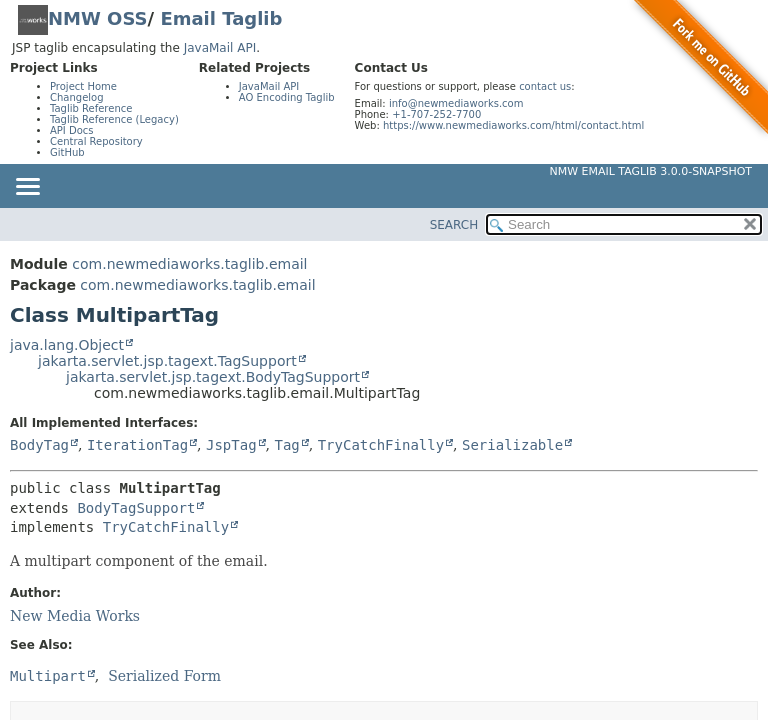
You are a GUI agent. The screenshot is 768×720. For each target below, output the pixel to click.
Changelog (77, 97)
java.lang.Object (67, 345)
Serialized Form (164, 676)
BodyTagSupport (136, 508)
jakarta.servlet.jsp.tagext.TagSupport (167, 361)
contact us (545, 86)
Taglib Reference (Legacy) (114, 119)
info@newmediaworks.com (456, 103)
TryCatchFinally (381, 445)
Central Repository (96, 141)
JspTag (231, 445)
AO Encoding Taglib (287, 97)
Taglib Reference (91, 108)
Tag (286, 445)
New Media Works (75, 616)
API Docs (72, 130)
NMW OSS (98, 18)
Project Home (83, 86)
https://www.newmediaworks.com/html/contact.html (513, 125)
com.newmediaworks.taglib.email (189, 264)
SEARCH (454, 225)
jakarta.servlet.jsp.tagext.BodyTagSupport (213, 377)
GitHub (67, 152)
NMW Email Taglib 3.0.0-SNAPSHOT (651, 171)
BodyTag (39, 445)
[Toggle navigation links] (27, 188)
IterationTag (137, 445)
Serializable (512, 445)
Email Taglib (221, 18)
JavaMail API (220, 48)
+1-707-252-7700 (436, 114)
